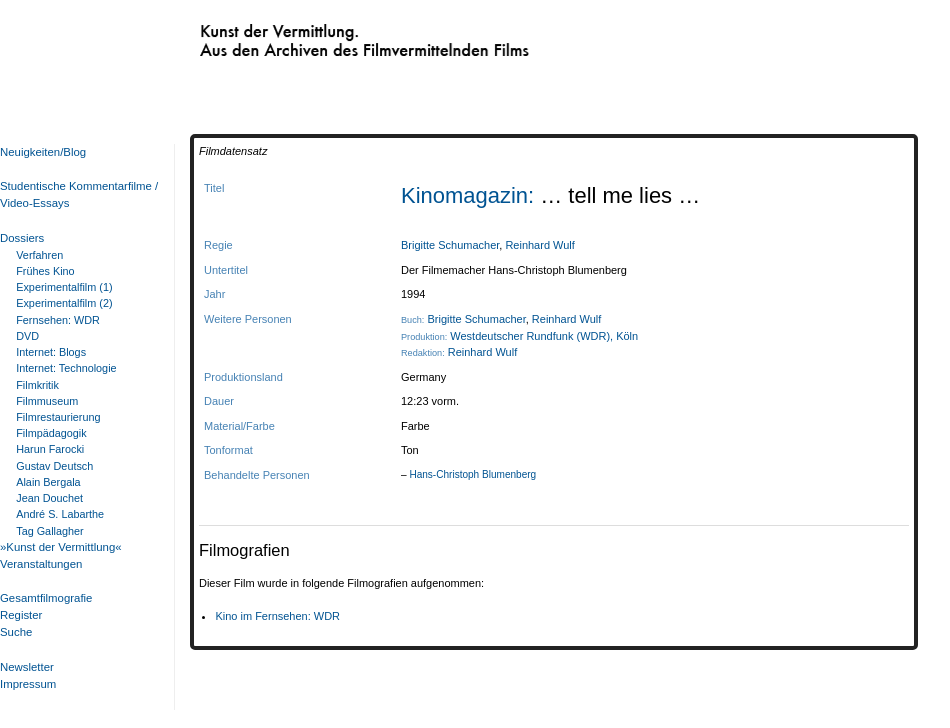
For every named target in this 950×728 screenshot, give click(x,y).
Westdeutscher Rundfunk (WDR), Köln (544, 336)
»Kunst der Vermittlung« (61, 547)
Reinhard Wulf (539, 245)
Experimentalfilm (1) (64, 287)
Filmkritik (37, 385)
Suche (16, 632)
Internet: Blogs (51, 352)
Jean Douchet (49, 498)
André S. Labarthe (60, 514)
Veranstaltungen (41, 564)
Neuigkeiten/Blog (43, 152)
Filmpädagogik (51, 433)
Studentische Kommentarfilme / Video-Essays (75, 194)
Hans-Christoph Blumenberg (472, 474)
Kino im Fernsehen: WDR (277, 616)
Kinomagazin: (470, 195)
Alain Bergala (48, 482)
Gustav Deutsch (54, 466)
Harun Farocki (50, 449)
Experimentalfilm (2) (64, 303)
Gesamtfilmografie (46, 598)
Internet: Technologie (66, 368)
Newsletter (27, 667)
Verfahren (39, 255)
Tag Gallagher (49, 531)
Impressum (28, 684)
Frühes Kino (45, 271)
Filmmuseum (47, 401)
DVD (27, 336)
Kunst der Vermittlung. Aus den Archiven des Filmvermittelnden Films (323, 36)
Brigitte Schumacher (450, 245)
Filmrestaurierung (58, 417)
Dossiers (22, 238)
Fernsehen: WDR (58, 320)
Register (21, 615)
